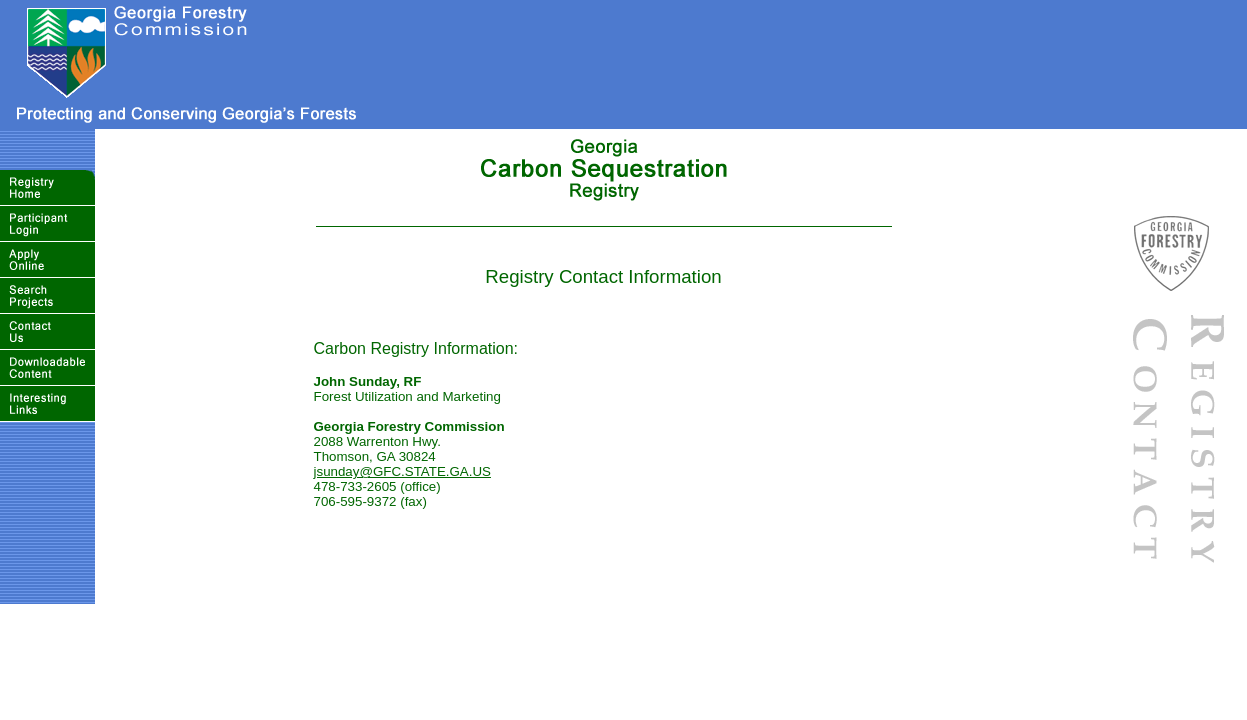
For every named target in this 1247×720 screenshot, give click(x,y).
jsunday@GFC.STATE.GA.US (402, 471)
